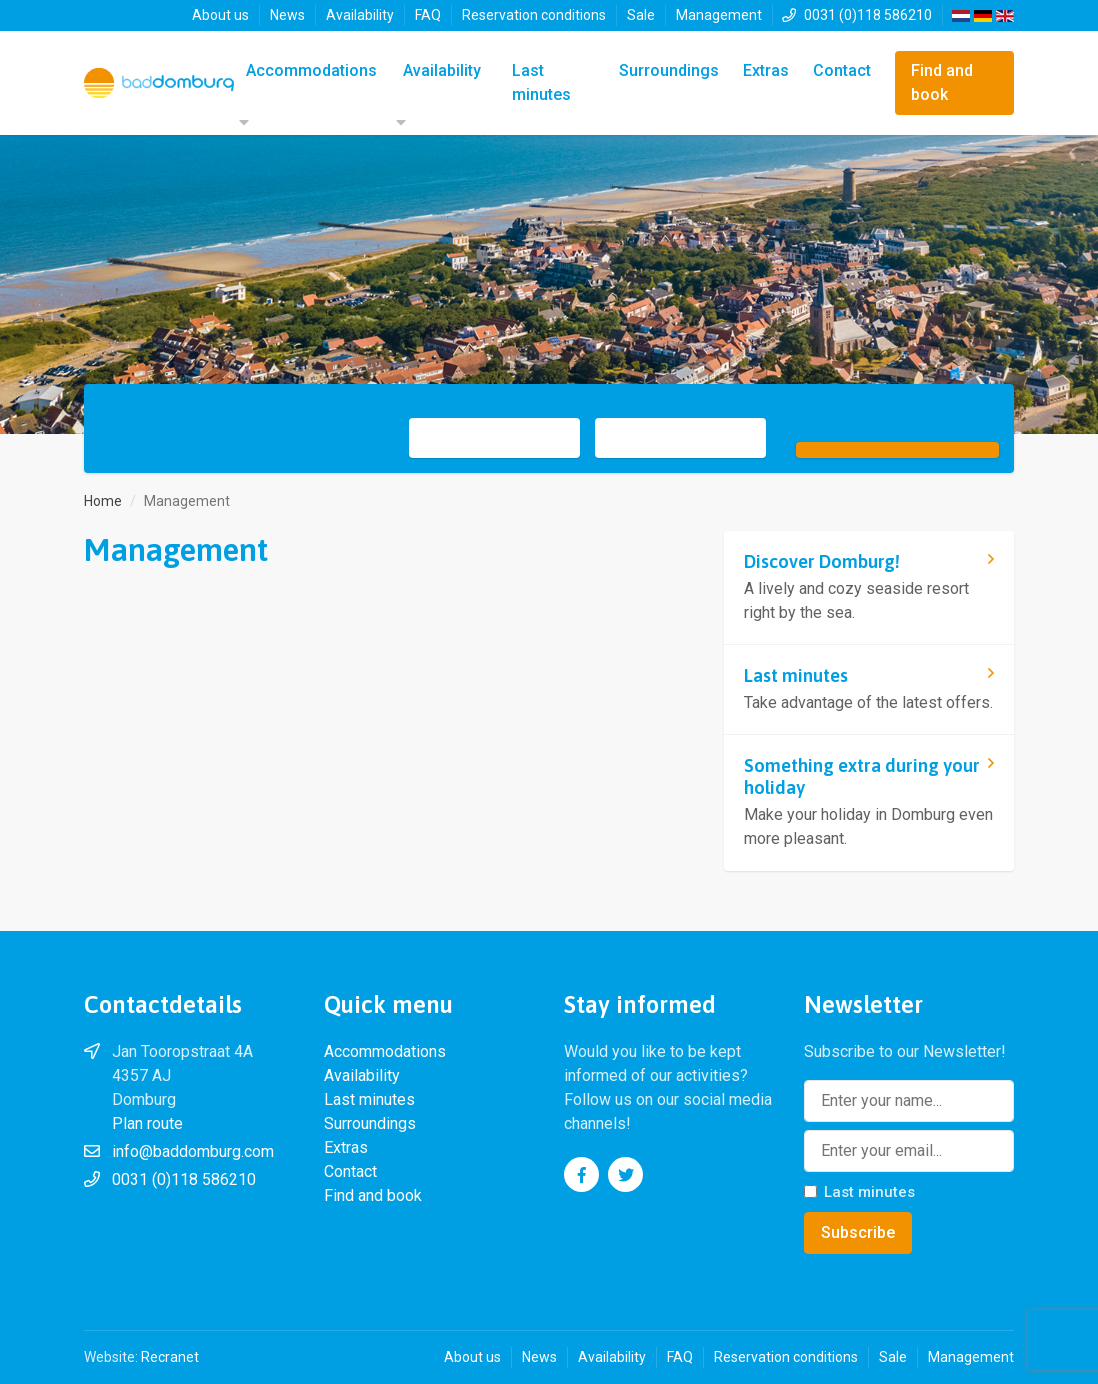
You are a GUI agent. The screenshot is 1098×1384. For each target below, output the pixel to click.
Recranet (170, 1357)
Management (719, 15)
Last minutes (541, 82)
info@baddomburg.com (193, 1151)
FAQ (428, 15)
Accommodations (311, 70)
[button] (241, 123)
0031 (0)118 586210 (868, 15)
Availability (360, 15)
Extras (766, 70)
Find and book (942, 82)
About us (220, 15)
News (287, 15)
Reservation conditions (534, 15)
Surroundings (669, 70)
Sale (641, 15)
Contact (842, 70)
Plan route (147, 1123)
